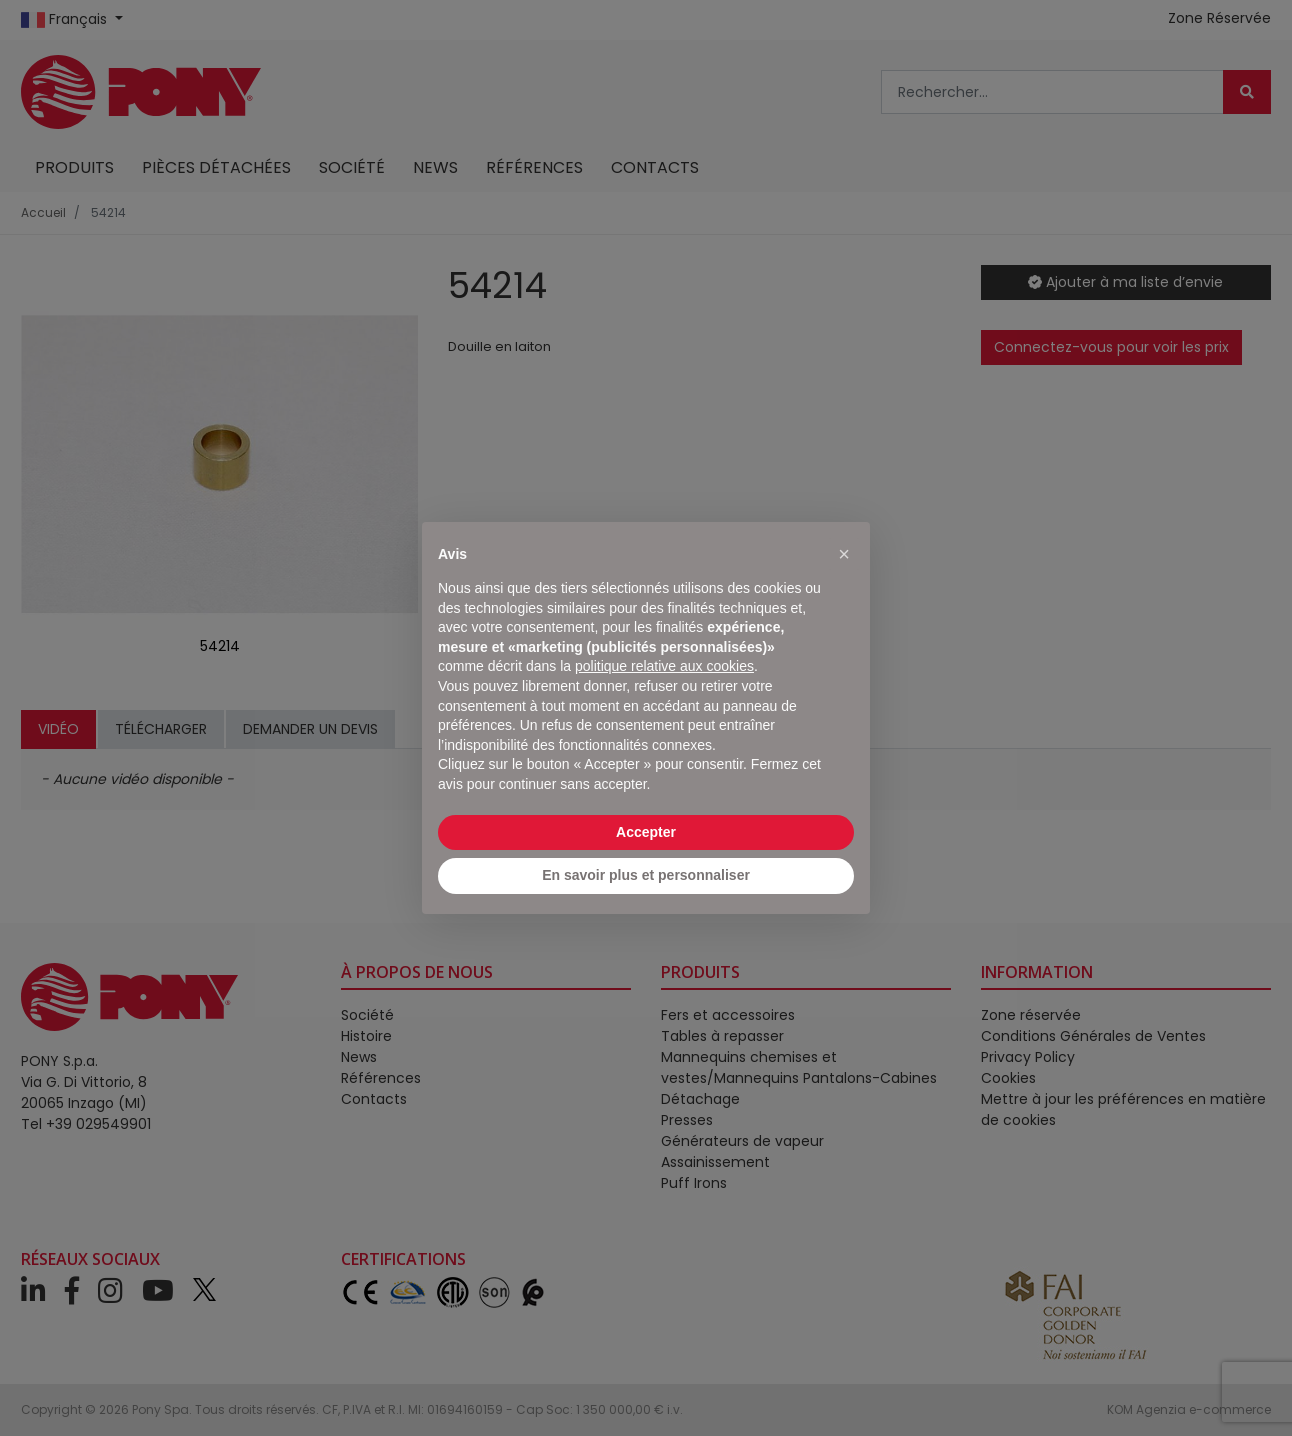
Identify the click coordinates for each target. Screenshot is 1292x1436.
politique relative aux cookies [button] (664, 666)
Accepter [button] (646, 832)
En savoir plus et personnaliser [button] (646, 875)
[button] (844, 554)
